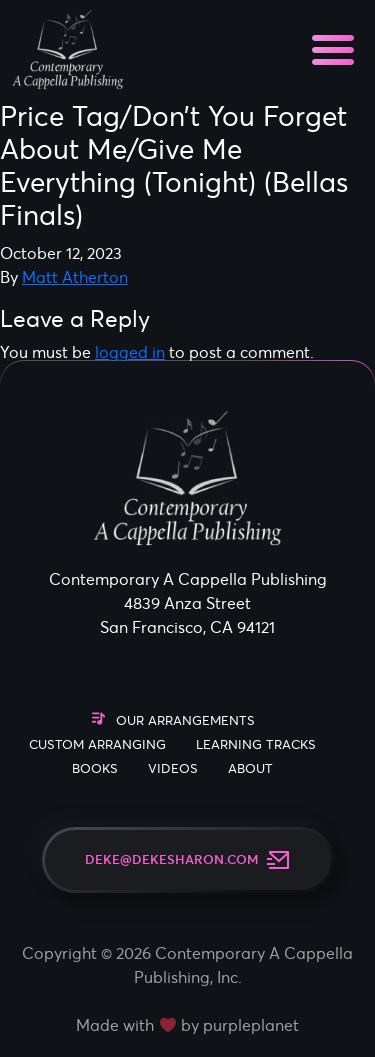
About (250, 768)
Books (95, 768)
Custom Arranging (97, 744)
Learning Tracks (256, 744)
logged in (130, 352)
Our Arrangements (185, 720)
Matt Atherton (75, 277)
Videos (173, 768)
